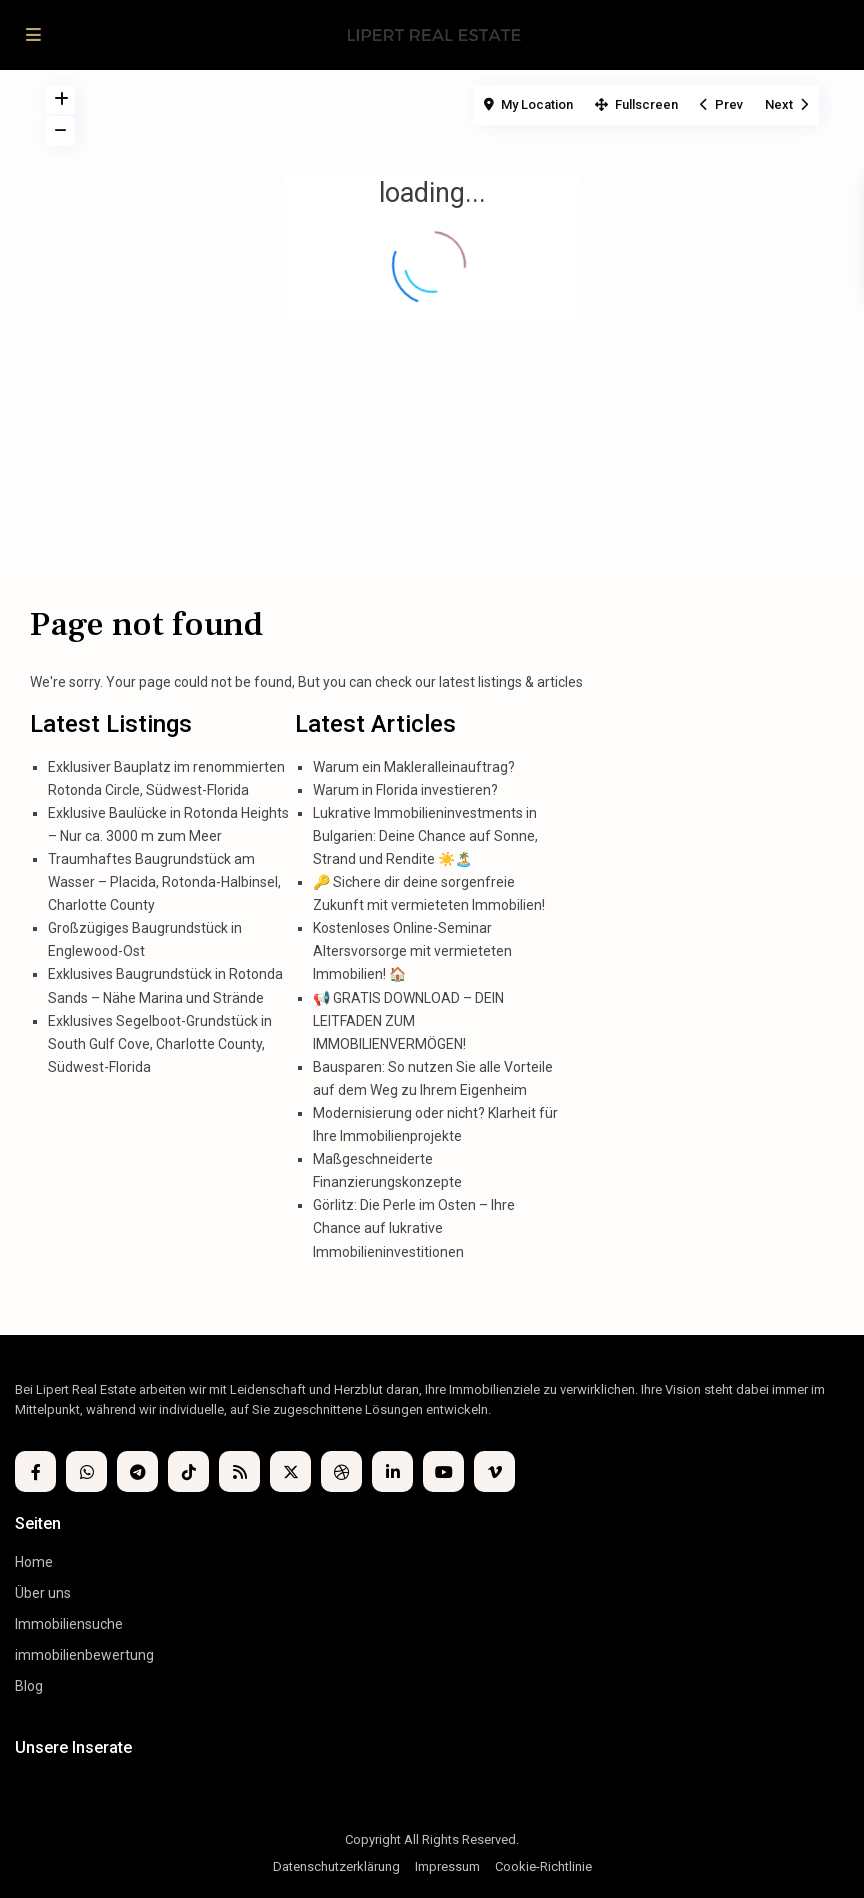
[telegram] (137, 1471)
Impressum (447, 1866)
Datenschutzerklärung (336, 1866)
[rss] (239, 1471)
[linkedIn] (392, 1471)
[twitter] (290, 1471)
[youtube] (443, 1471)
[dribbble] (341, 1471)
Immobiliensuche (69, 1624)
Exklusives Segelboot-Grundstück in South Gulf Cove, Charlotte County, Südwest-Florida (160, 1044)
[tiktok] (188, 1471)
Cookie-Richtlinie (543, 1866)
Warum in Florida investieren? (405, 790)
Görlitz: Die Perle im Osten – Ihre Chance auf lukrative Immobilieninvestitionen (414, 1228)
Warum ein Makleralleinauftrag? (414, 767)
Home (34, 1562)
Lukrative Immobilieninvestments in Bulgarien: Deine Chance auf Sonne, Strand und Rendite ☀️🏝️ (425, 836)
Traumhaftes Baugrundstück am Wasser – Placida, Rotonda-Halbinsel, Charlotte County (164, 882)
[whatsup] (86, 1471)
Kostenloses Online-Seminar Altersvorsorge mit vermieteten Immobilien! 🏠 (412, 951)
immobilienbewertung (84, 1655)
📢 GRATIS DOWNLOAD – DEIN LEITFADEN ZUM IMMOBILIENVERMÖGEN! (408, 1021)
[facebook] (35, 1471)
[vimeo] (494, 1471)
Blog (29, 1686)
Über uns (43, 1593)
